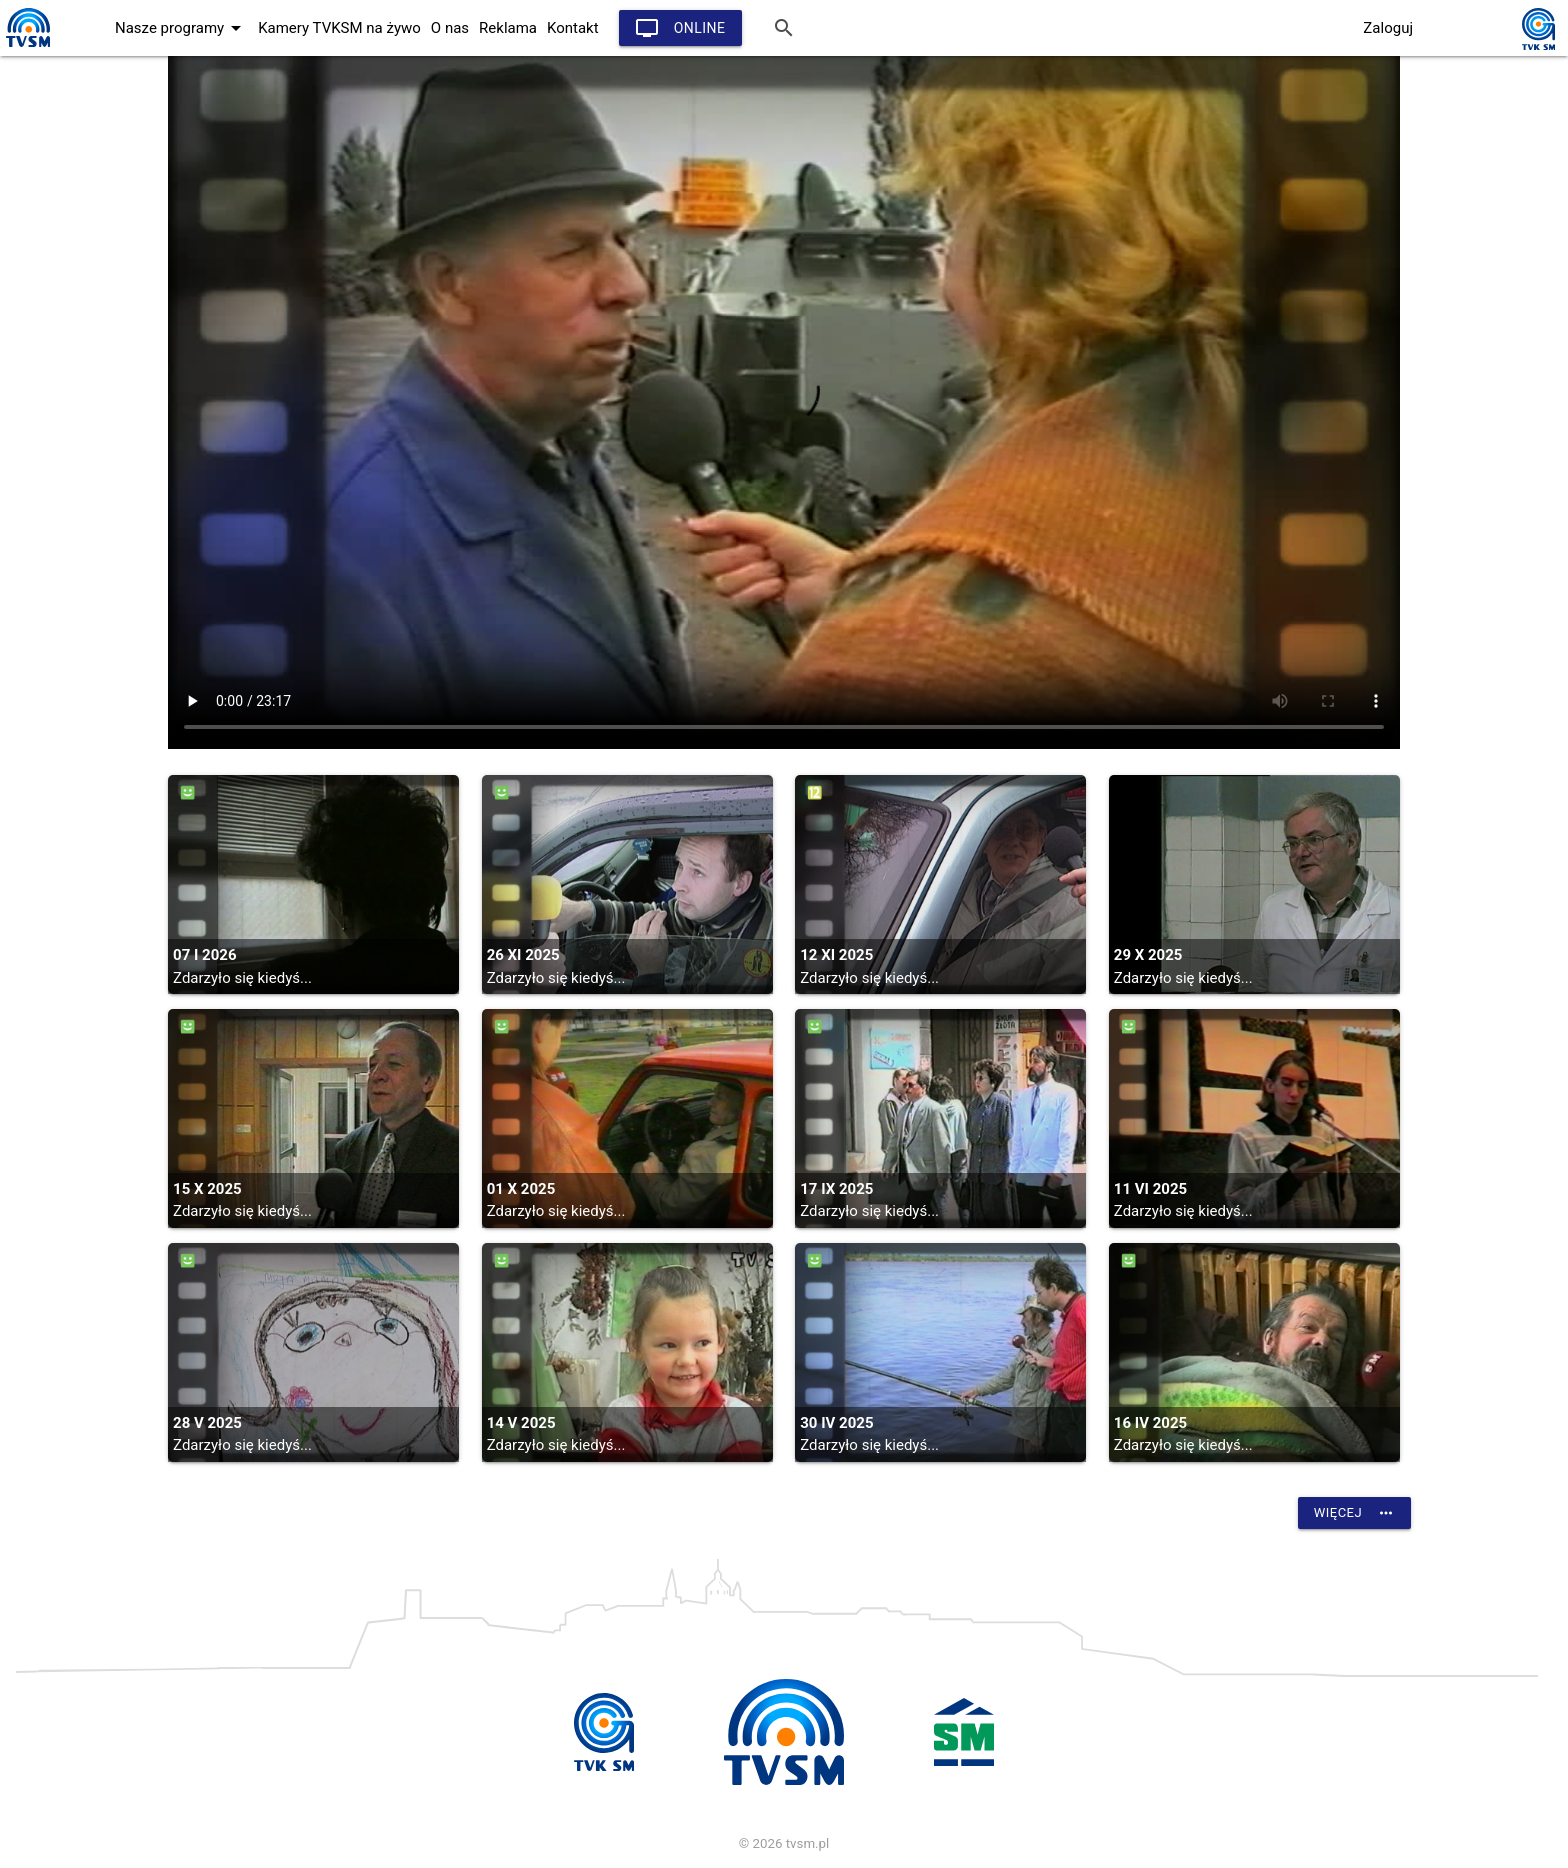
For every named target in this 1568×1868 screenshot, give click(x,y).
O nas (450, 28)
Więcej (1354, 1513)
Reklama (508, 28)
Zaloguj (1388, 28)
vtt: (784, 402)
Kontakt (573, 28)
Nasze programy (181, 28)
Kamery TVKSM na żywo (339, 28)
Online (680, 28)
